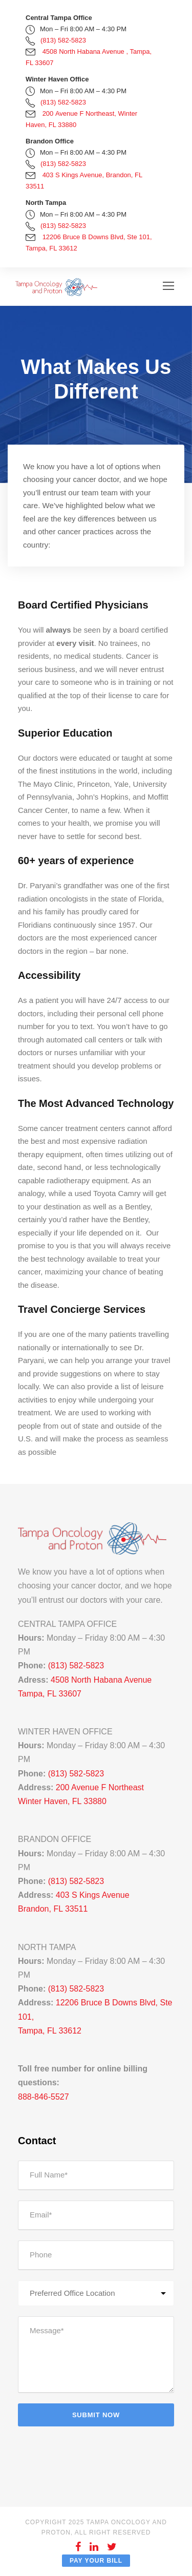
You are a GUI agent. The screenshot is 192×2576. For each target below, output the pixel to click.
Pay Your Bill (96, 2560)
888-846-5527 (43, 2096)
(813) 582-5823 (63, 40)
